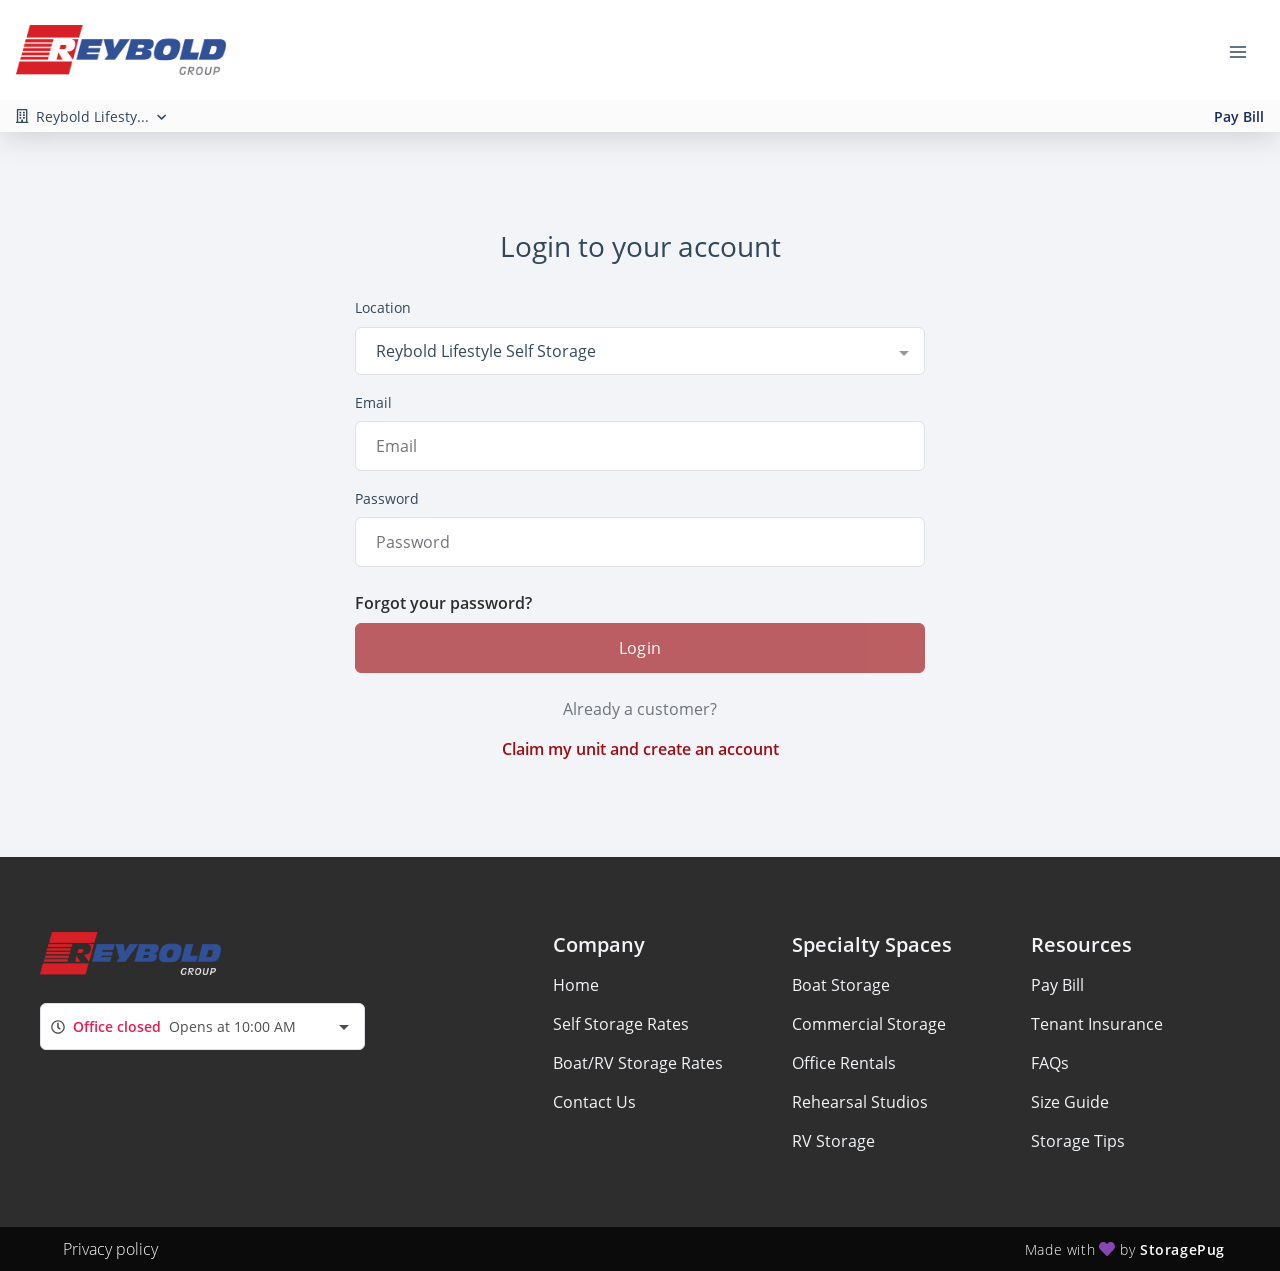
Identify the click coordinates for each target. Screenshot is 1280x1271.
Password (387, 498)
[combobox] (640, 351)
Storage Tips (1078, 1141)
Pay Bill (1239, 116)
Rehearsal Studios (860, 1102)
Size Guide (1070, 1102)
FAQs (1050, 1063)
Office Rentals (844, 1063)
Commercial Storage (869, 1024)
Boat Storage (841, 985)
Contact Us (594, 1102)
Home (576, 985)
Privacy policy (110, 1249)
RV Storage (833, 1141)
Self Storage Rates (621, 1024)
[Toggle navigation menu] (1246, 50)
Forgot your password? (443, 603)
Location (383, 307)
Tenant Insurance (1097, 1024)
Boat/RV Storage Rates (638, 1063)
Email (373, 402)
